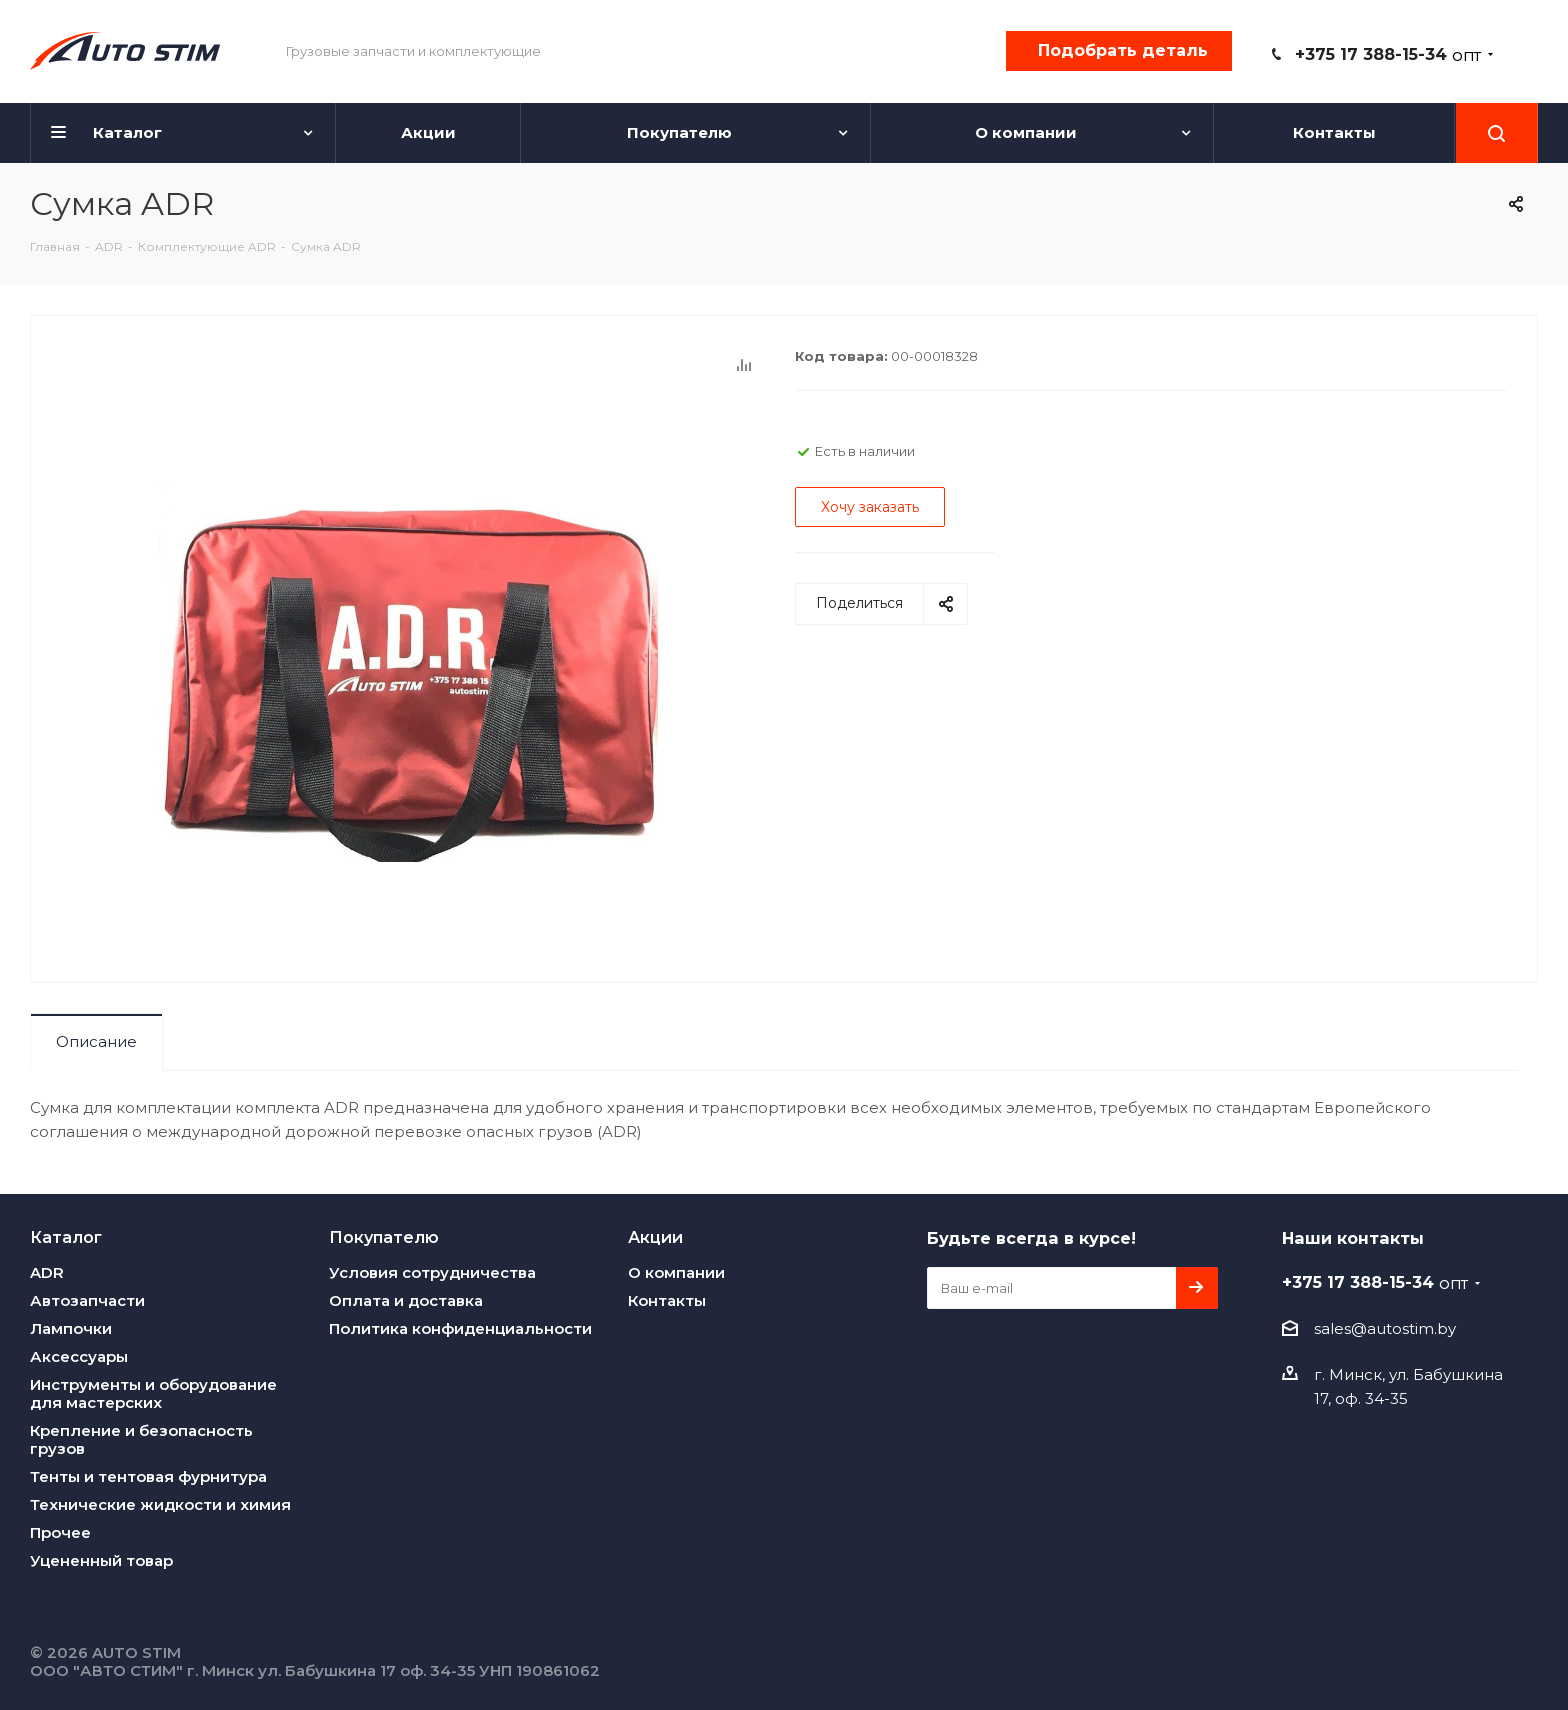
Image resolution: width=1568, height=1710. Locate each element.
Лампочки (71, 1328)
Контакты (667, 1300)
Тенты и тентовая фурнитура (148, 1476)
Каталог (66, 1237)
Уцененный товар (101, 1560)
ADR (47, 1272)
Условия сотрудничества (432, 1272)
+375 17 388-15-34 (1388, 54)
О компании (676, 1272)
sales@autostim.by (1385, 1328)
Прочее (60, 1532)
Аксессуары (79, 1356)
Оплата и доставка (406, 1300)
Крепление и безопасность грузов (141, 1439)
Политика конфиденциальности (460, 1328)
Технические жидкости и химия (160, 1504)
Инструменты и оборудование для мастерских (153, 1393)
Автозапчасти (87, 1300)
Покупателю (384, 1237)
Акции (655, 1237)
